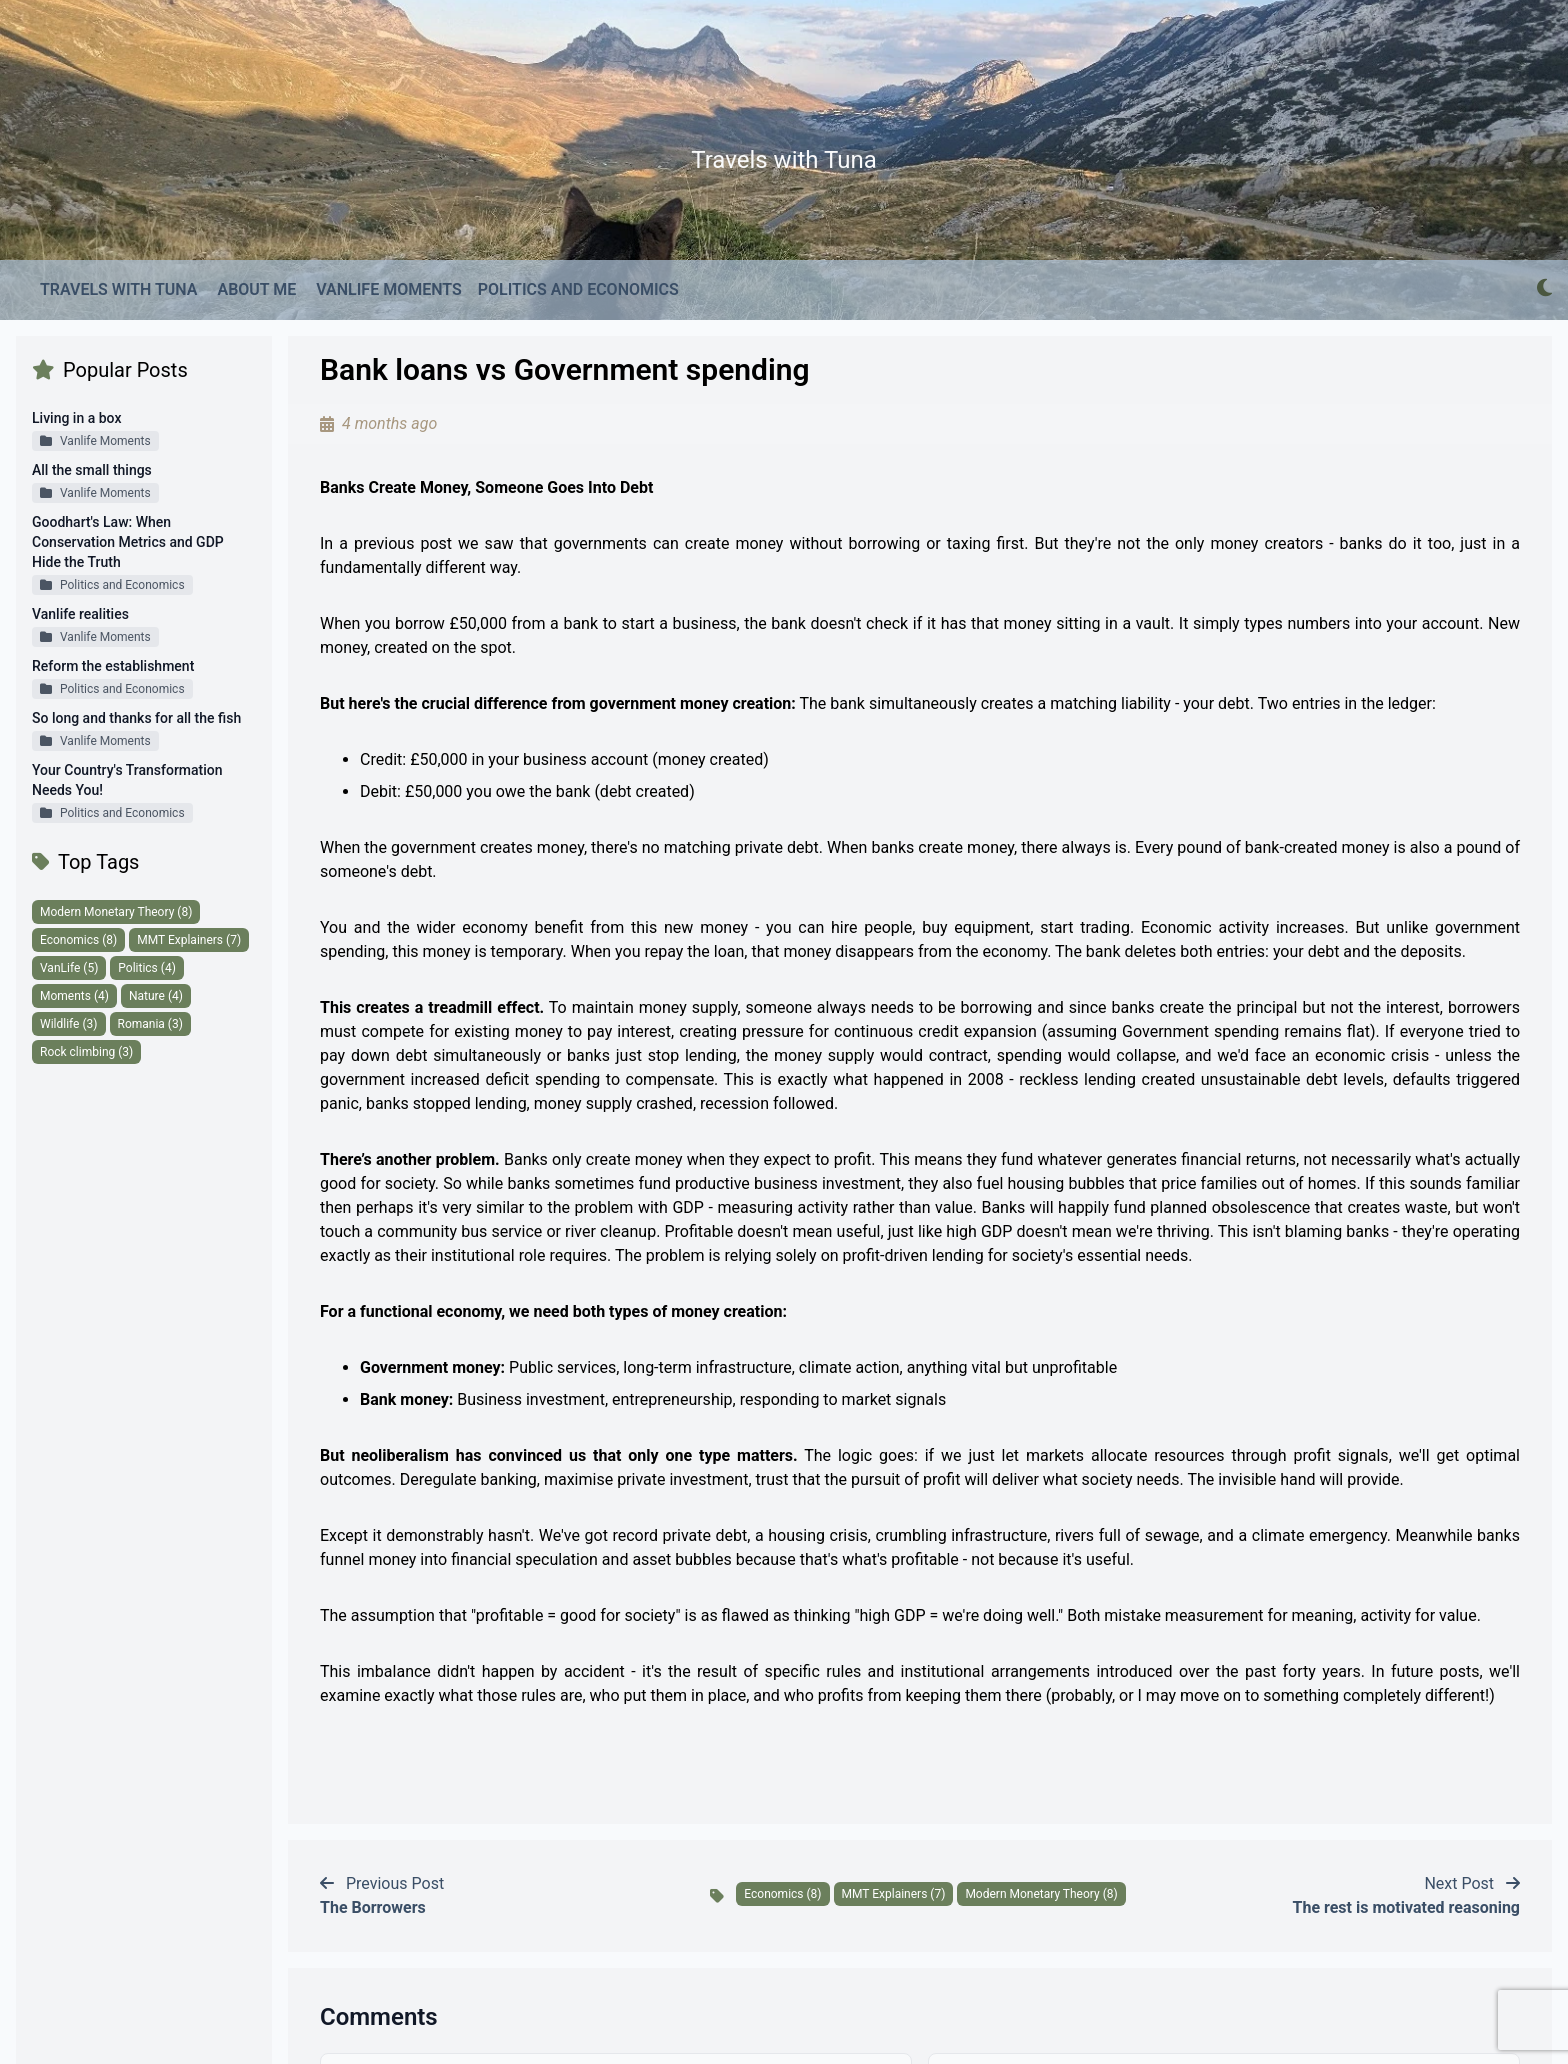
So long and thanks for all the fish (136, 718)
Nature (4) (156, 996)
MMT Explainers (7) (189, 940)
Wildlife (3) (69, 1024)
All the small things (92, 470)
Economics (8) (78, 940)
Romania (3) (150, 1024)
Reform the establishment (113, 666)
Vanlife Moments (95, 441)
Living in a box (76, 418)
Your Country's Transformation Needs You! (127, 780)
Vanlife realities (80, 614)
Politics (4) (147, 968)
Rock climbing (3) (86, 1052)
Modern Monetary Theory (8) (116, 912)
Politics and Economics (112, 585)
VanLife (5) (69, 968)
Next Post (1406, 1895)
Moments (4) (74, 996)
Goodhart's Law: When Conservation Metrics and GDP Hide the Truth (128, 542)
